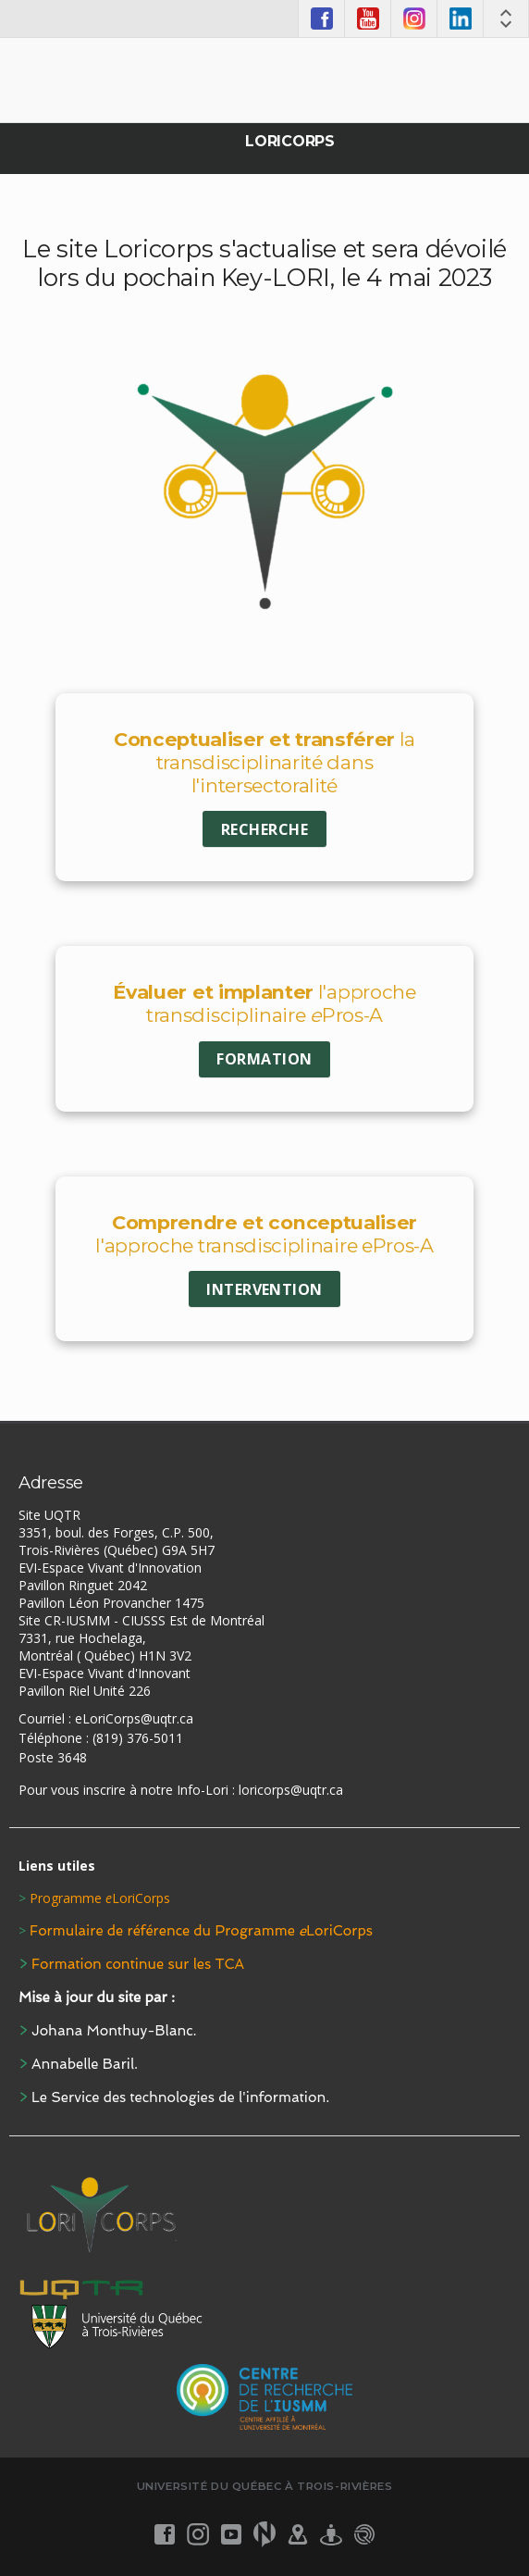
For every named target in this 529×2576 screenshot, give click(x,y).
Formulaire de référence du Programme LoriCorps (201, 1931)
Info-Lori (202, 1789)
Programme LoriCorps (100, 1898)
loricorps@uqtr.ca (291, 1789)
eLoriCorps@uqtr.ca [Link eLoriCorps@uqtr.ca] (134, 1718)
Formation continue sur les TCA (137, 1964)
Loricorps (289, 141)
